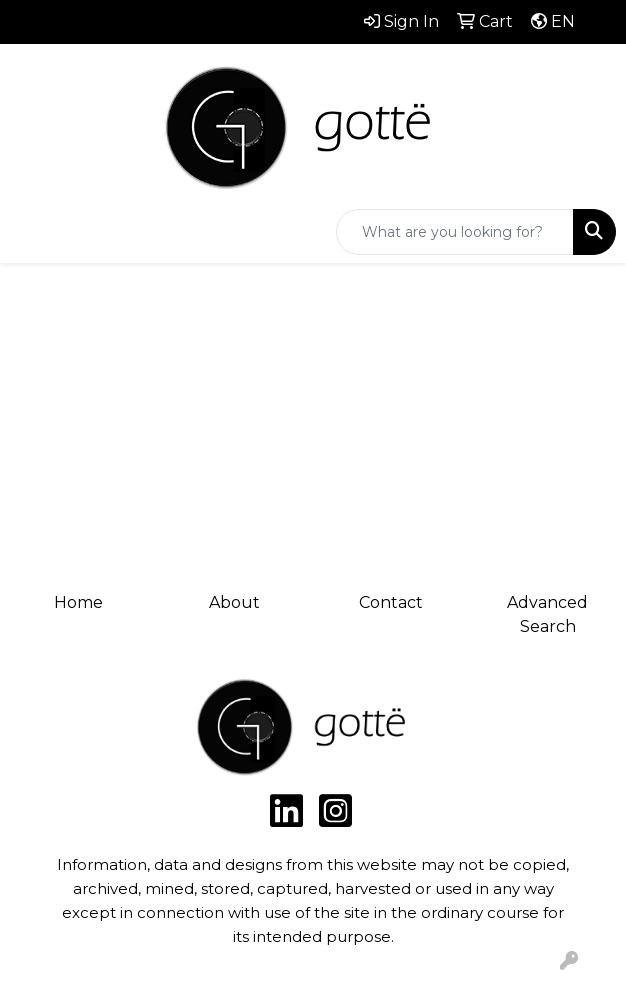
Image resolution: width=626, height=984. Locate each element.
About (234, 602)
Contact (391, 602)
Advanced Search (547, 614)
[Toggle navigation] (31, 232)
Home (78, 602)
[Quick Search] (455, 232)
